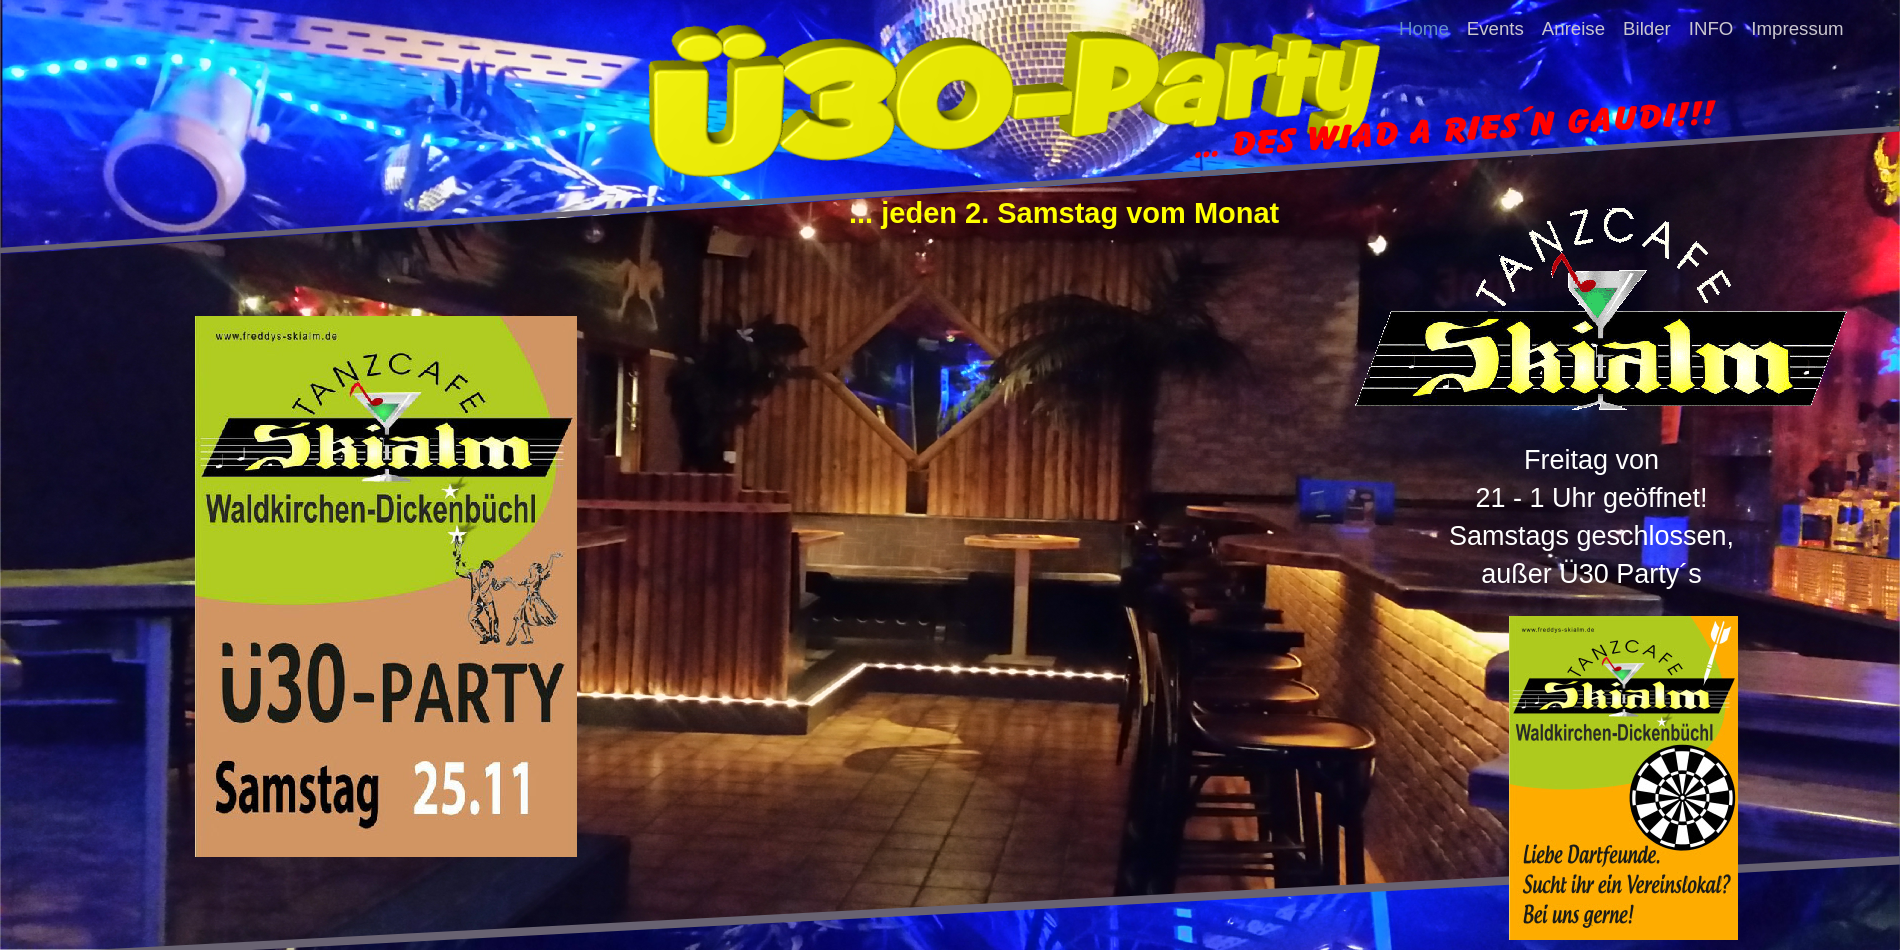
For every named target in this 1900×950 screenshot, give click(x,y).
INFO (1711, 27)
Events (1495, 27)
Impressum (1797, 27)
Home (1424, 27)
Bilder (1647, 27)
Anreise (1573, 27)
